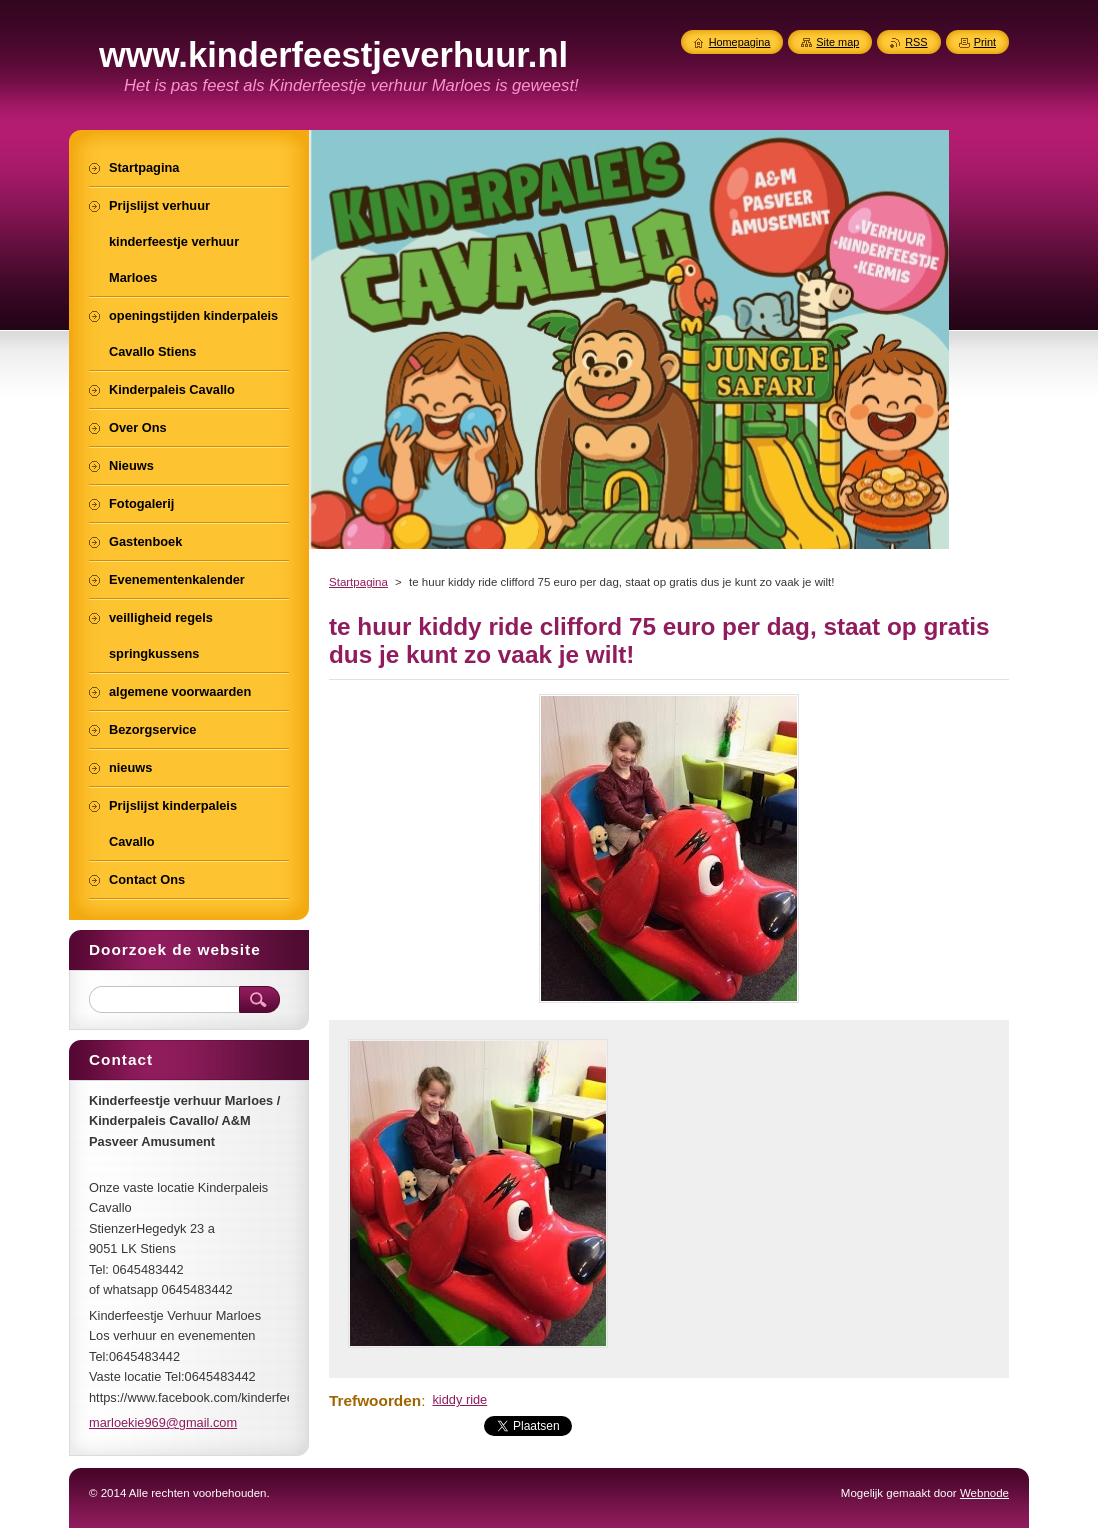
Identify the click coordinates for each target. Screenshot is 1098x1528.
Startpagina (358, 582)
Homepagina (740, 42)
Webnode (984, 1493)
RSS (916, 42)
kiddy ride (459, 1399)
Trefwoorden (375, 1400)
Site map (837, 42)
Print (985, 42)
